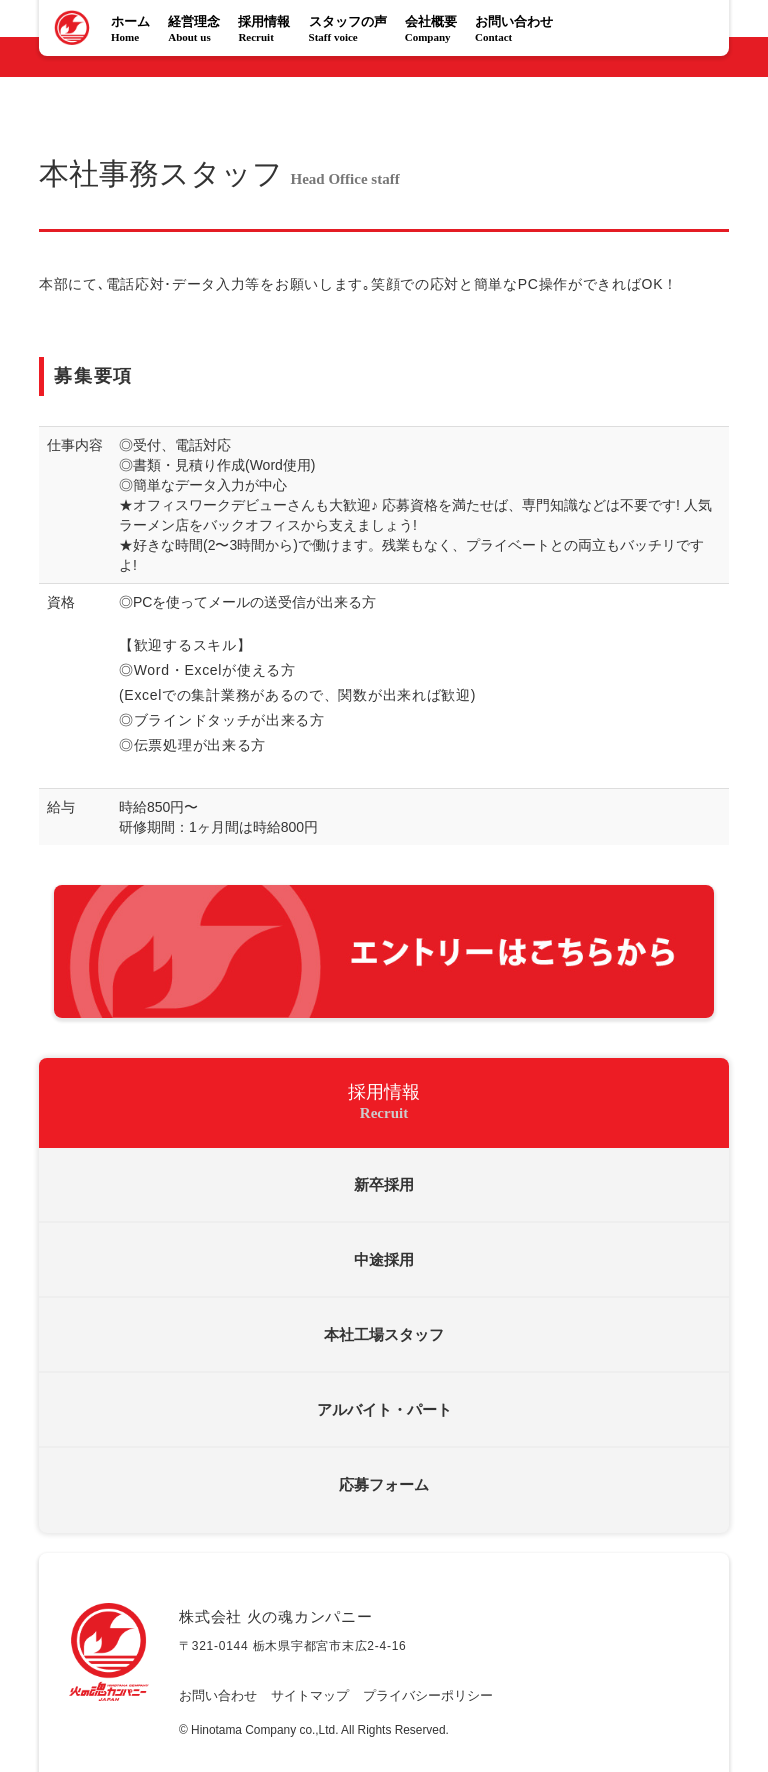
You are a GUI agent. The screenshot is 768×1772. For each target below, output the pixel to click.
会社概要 (435, 30)
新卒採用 (384, 1185)
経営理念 (198, 30)
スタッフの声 (352, 30)
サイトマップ (310, 1696)
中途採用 (384, 1260)
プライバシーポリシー (428, 1696)
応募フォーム (384, 1485)
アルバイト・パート (384, 1410)
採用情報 (268, 30)
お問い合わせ (518, 30)
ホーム (134, 30)
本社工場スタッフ (384, 1335)
